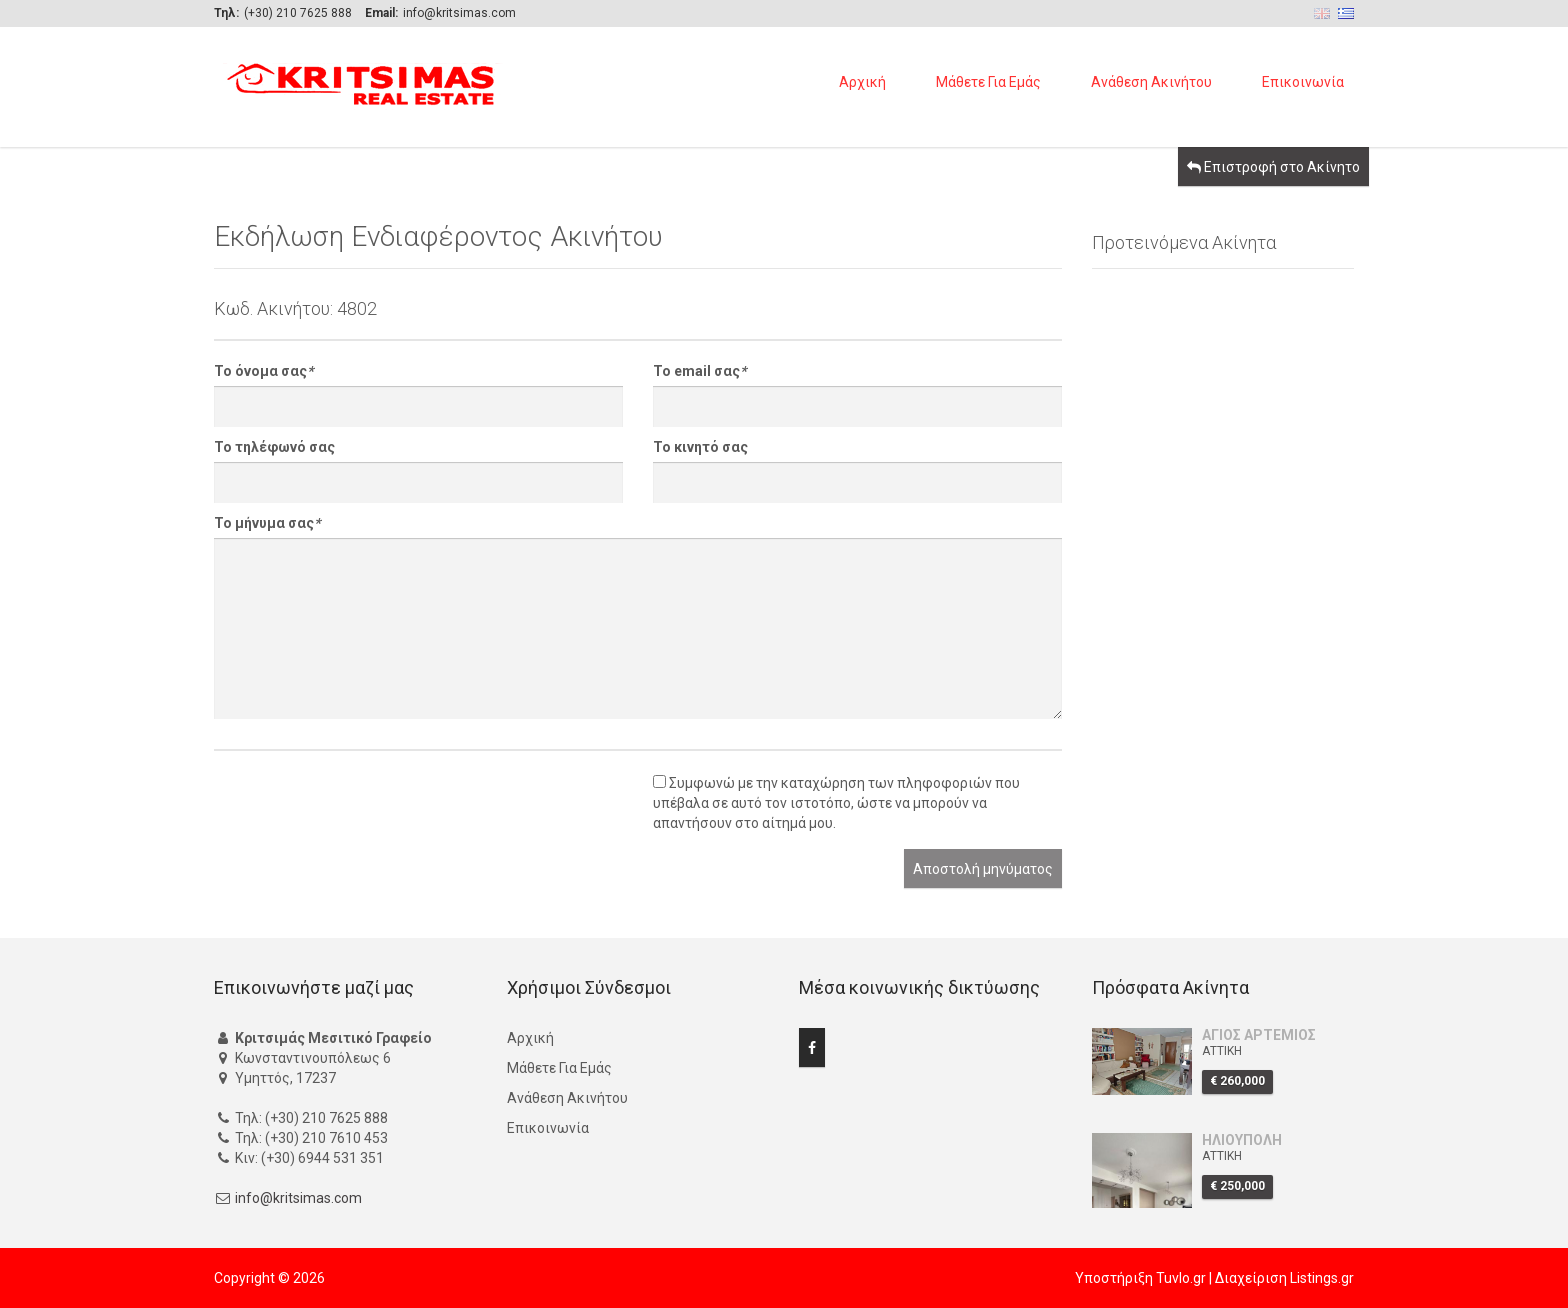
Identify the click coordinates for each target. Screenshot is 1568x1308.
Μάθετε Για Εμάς (988, 82)
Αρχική (862, 82)
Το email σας (699, 371)
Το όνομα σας (263, 371)
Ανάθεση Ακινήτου (1151, 82)
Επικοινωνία (1303, 82)
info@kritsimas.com (298, 1198)
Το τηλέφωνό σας (274, 447)
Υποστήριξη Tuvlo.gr (1140, 1278)
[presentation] (366, 810)
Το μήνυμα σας (267, 523)
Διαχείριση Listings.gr (1284, 1278)
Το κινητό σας (700, 447)
